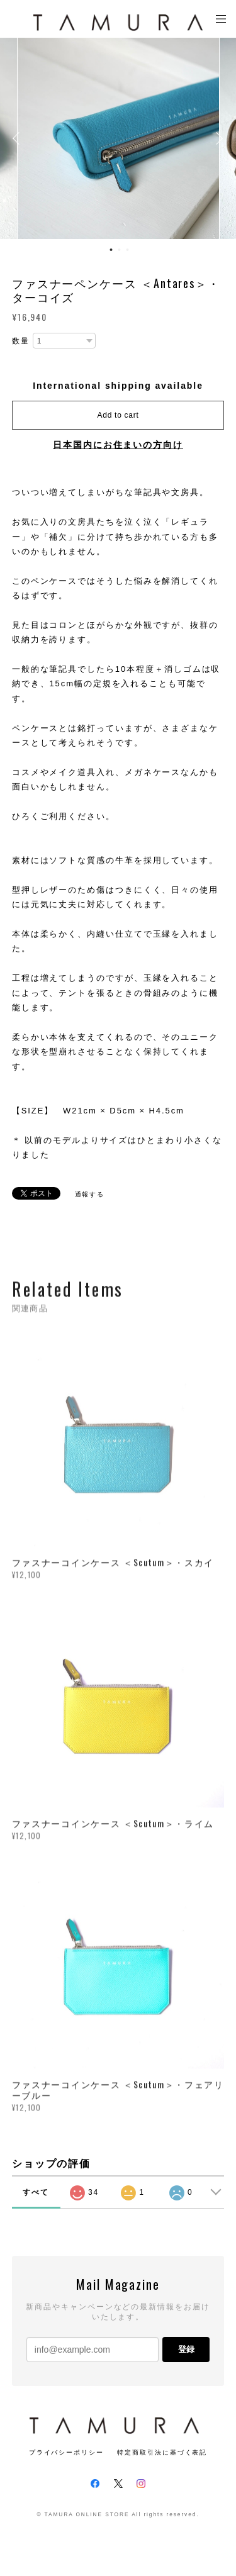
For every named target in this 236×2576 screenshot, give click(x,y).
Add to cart (118, 415)
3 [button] (127, 249)
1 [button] (111, 249)
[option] (118, 138)
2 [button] (119, 249)
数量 (21, 341)
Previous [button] (19, 138)
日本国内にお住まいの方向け (118, 445)
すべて (36, 2192)
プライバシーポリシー (66, 2452)
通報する (90, 1194)
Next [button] (217, 138)
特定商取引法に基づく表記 (162, 2452)
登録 (186, 2349)
